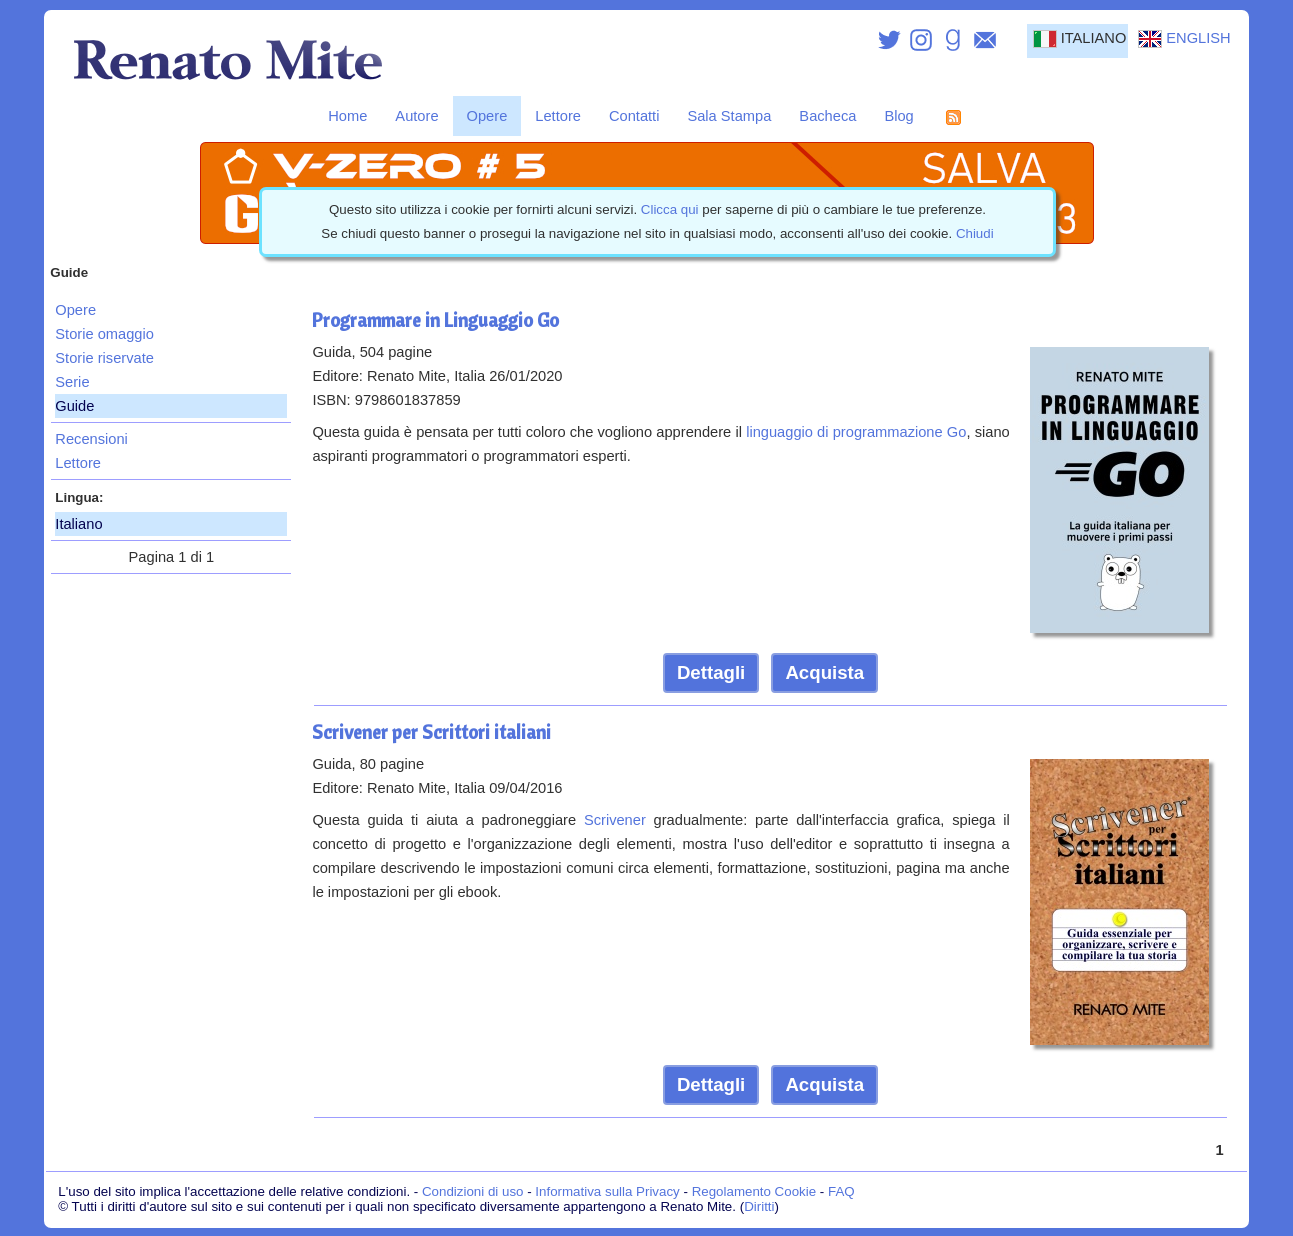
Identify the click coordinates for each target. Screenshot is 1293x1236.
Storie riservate (104, 358)
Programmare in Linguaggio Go (435, 320)
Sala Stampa (729, 116)
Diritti (759, 1206)
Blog (898, 116)
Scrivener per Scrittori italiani (431, 732)
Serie (72, 382)
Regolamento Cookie (754, 1191)
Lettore (558, 116)
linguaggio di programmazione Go (856, 432)
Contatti (634, 116)
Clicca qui (670, 209)
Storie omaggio (104, 334)
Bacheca (827, 116)
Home (347, 116)
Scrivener (615, 820)
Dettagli (711, 672)
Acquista (824, 672)
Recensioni (91, 439)
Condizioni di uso (473, 1191)
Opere (487, 116)
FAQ (841, 1191)
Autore (416, 116)
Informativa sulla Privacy (607, 1191)
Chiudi (975, 233)
